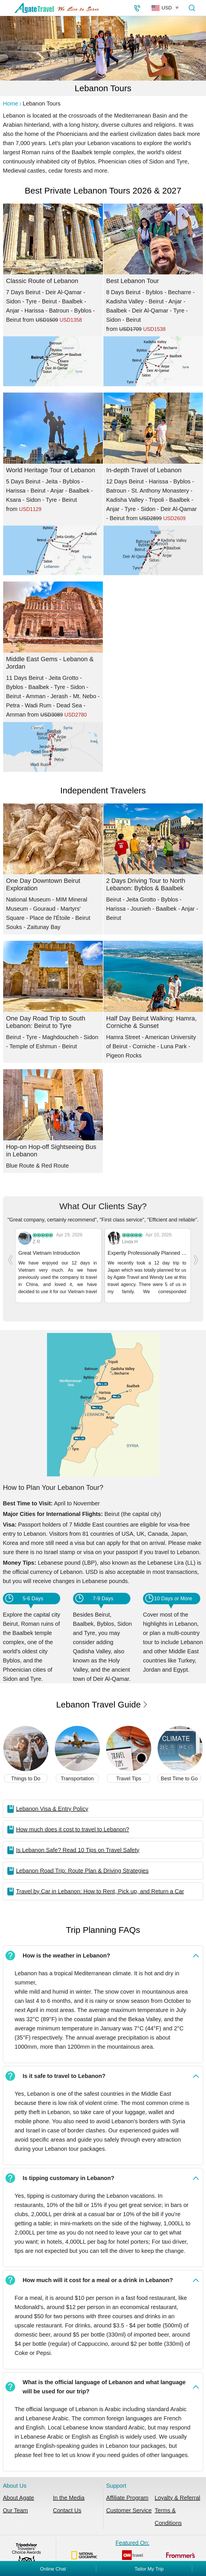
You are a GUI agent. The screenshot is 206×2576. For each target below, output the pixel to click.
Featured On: (132, 2548)
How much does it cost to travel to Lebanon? (72, 1819)
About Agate (18, 2488)
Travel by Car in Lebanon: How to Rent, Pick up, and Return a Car (100, 1881)
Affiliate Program (127, 2488)
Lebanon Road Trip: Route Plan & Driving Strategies (82, 1861)
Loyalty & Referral (177, 2488)
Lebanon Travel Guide (101, 1694)
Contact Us (67, 2500)
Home (10, 103)
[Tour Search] (191, 8)
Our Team (15, 2500)
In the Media (69, 2488)
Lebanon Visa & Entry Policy (52, 1799)
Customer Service (129, 2500)
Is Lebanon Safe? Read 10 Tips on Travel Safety (77, 1840)
